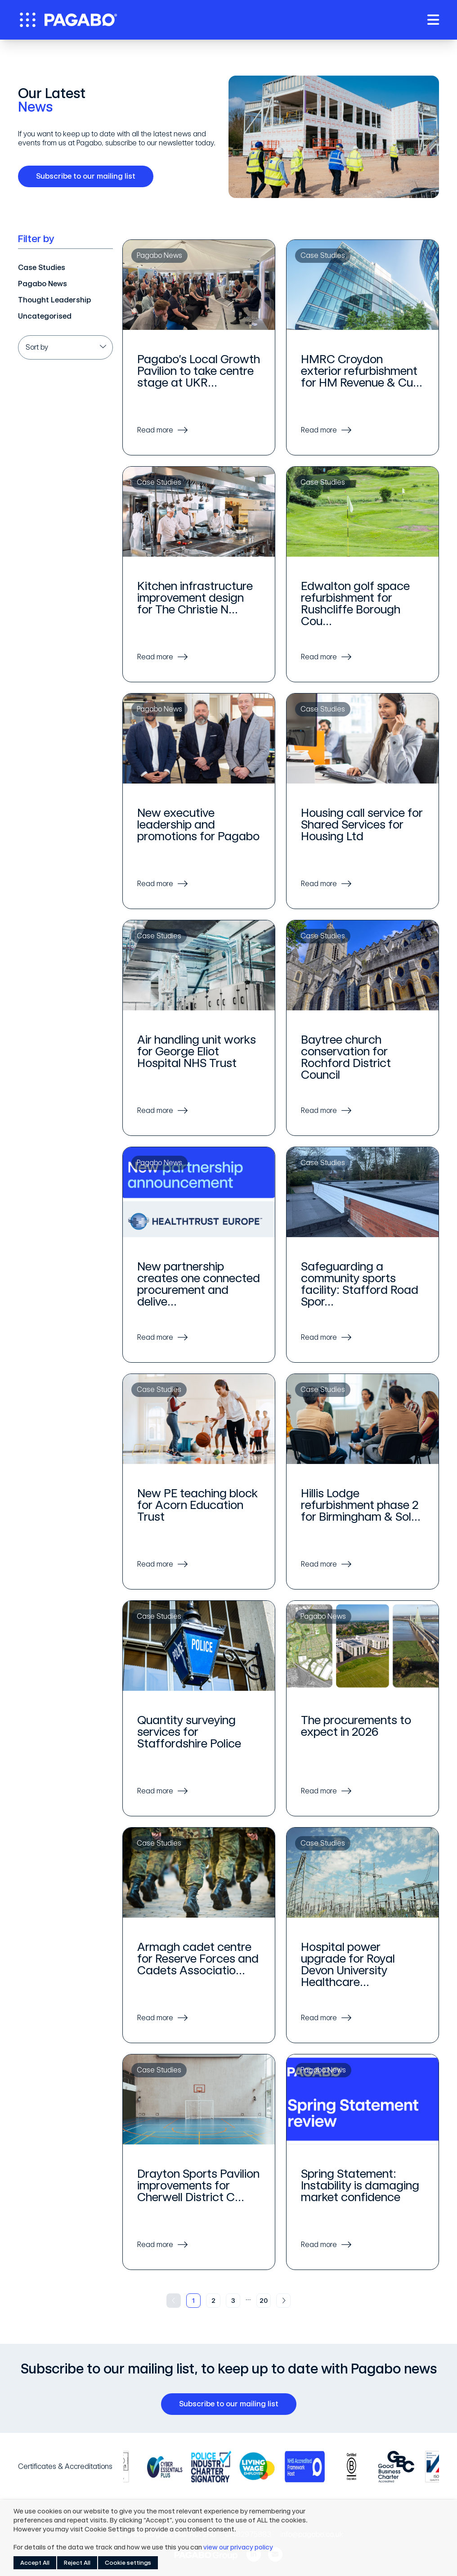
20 (264, 2300)
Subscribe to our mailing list (89, 176)
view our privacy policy (238, 2547)
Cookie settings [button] (128, 2562)
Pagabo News (42, 283)
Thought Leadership (54, 300)
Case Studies (41, 267)
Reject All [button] (77, 2562)
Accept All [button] (34, 2562)
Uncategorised (45, 316)
